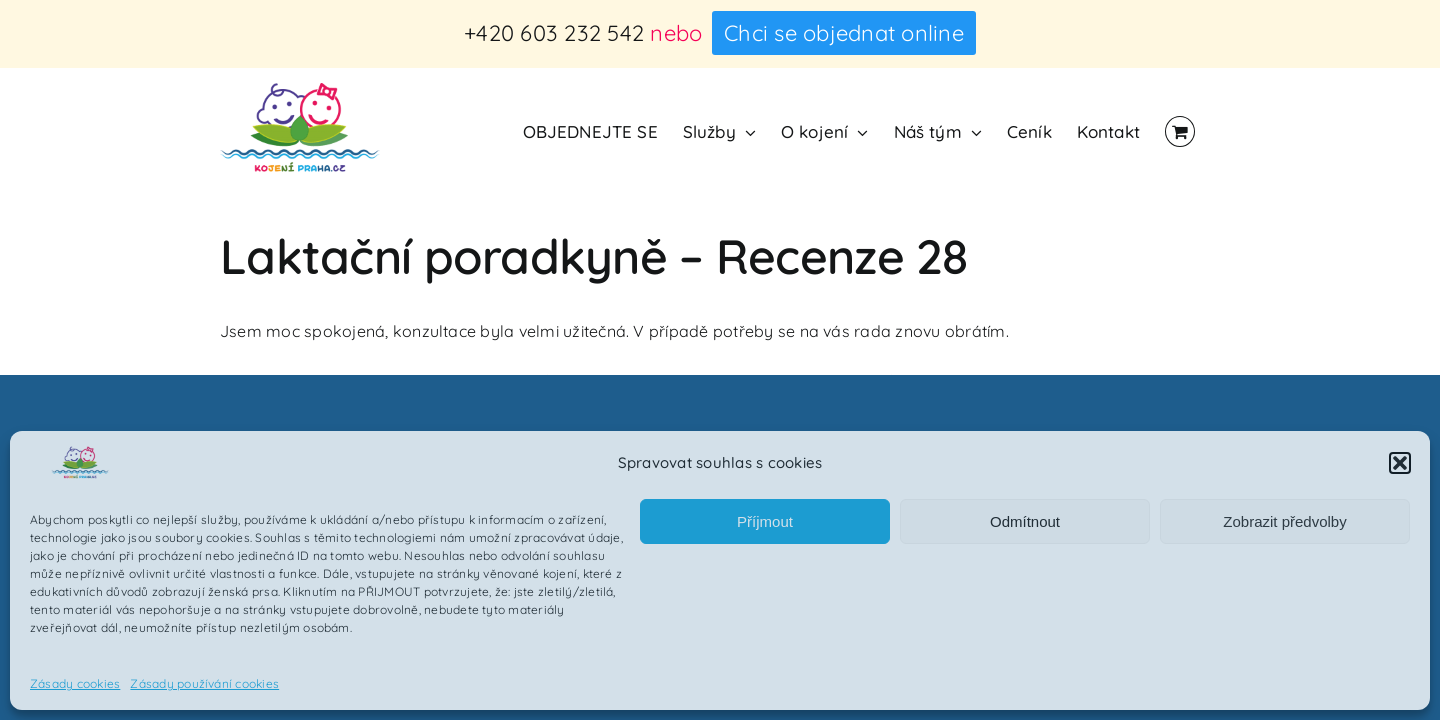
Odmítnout (1025, 521)
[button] (1400, 463)
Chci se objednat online (844, 33)
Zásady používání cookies (204, 683)
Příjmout (765, 521)
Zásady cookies (75, 683)
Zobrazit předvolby (1284, 521)
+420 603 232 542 (554, 33)
